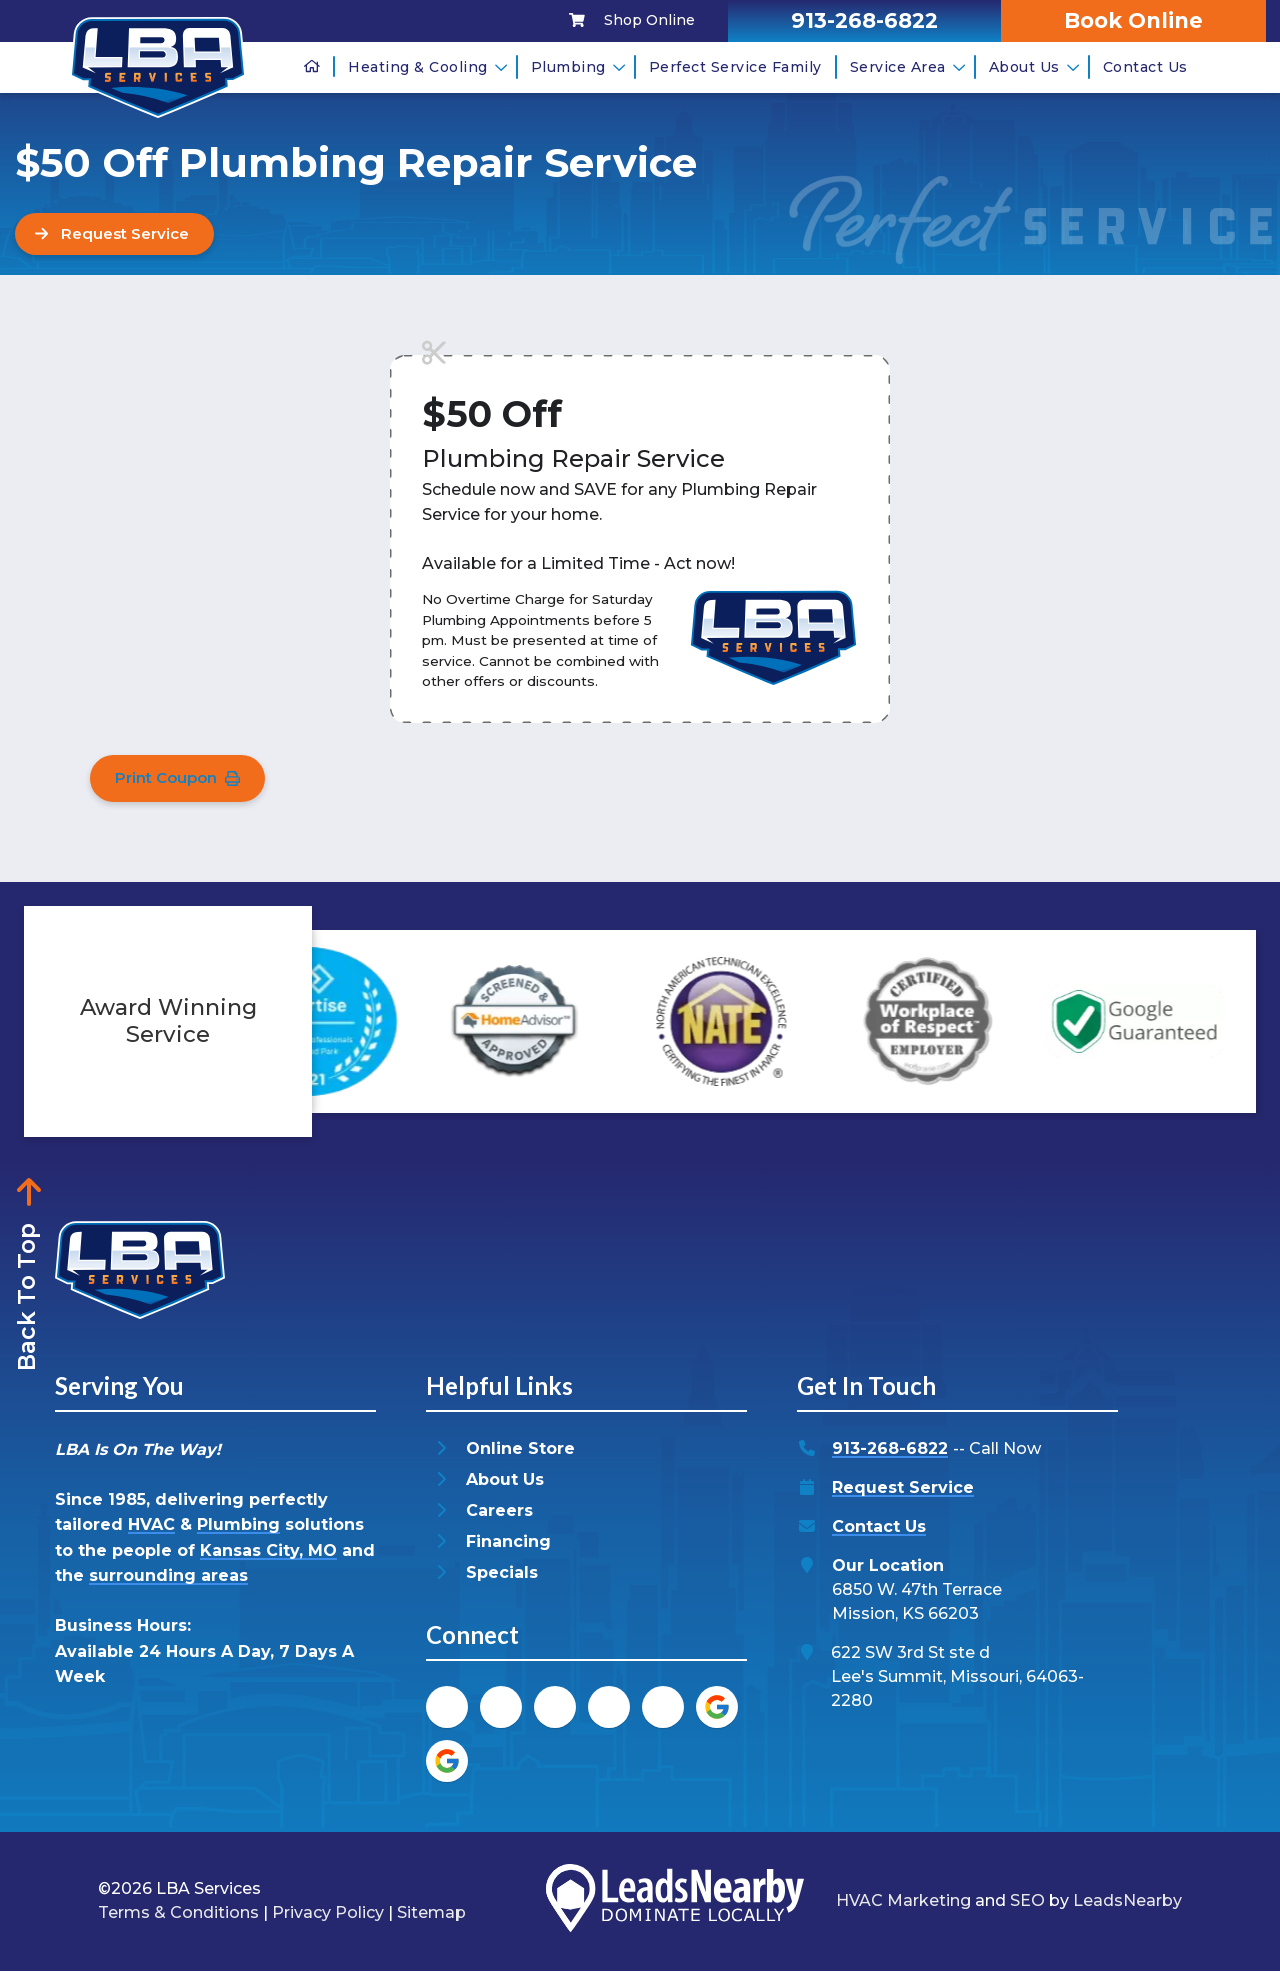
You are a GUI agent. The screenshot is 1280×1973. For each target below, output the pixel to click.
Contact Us (1145, 67)
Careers (499, 1513)
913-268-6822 (890, 1451)
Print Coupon (181, 779)
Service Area (908, 67)
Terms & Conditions (178, 1915)
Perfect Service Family (735, 67)
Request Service (903, 1490)
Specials (502, 1575)
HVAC (151, 1527)
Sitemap (431, 1915)
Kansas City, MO (268, 1552)
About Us (1034, 67)
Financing (508, 1544)
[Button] (119, 234)
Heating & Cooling (428, 67)
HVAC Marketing (903, 1903)
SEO (1027, 1903)
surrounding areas (168, 1578)
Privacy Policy (328, 1915)
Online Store (520, 1451)
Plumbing (578, 67)
